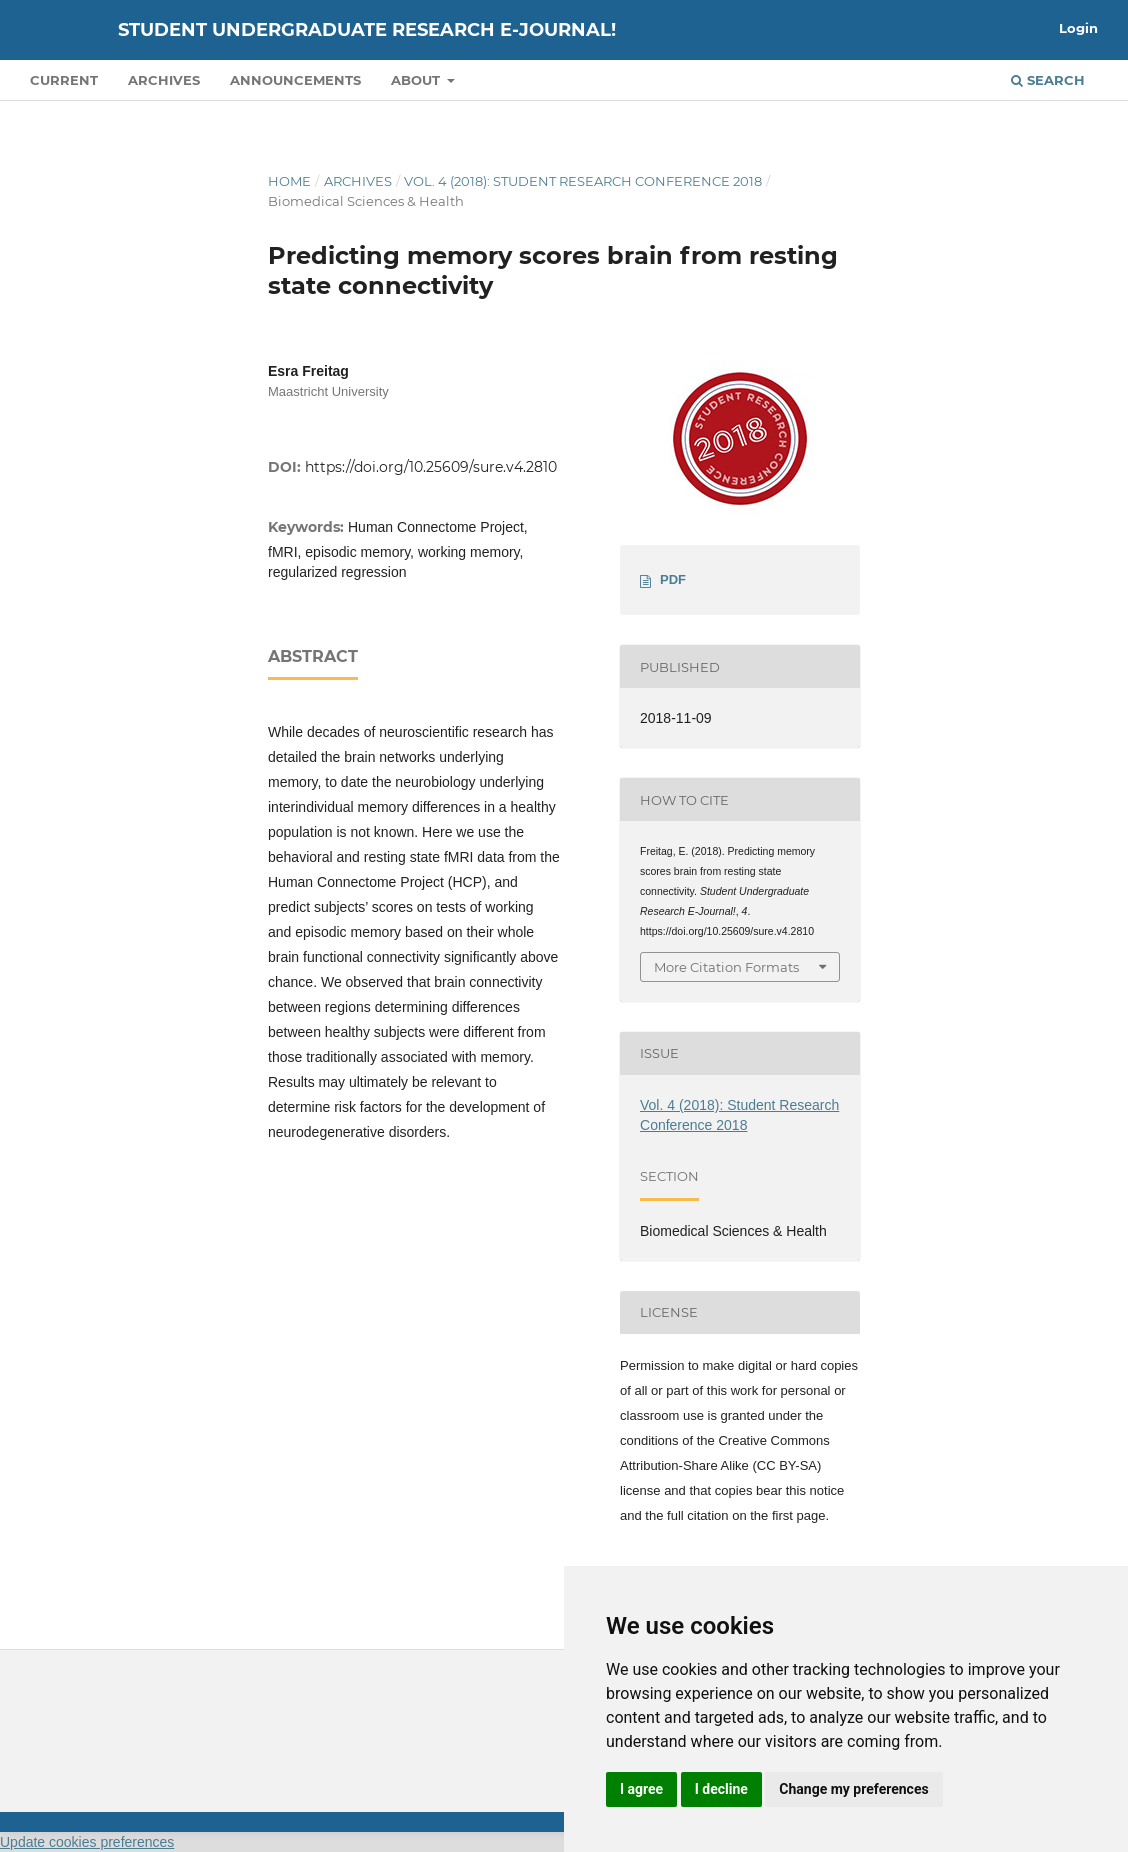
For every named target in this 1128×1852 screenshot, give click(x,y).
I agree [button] (641, 1789)
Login (1078, 28)
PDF (673, 579)
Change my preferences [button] (853, 1789)
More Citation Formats (726, 967)
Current (64, 80)
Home (289, 181)
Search (1048, 80)
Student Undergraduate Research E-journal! (367, 30)
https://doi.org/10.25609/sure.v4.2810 (431, 467)
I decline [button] (721, 1789)
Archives (164, 80)
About (417, 80)
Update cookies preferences (87, 1842)
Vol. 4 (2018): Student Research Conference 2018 (583, 181)
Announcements (295, 80)
